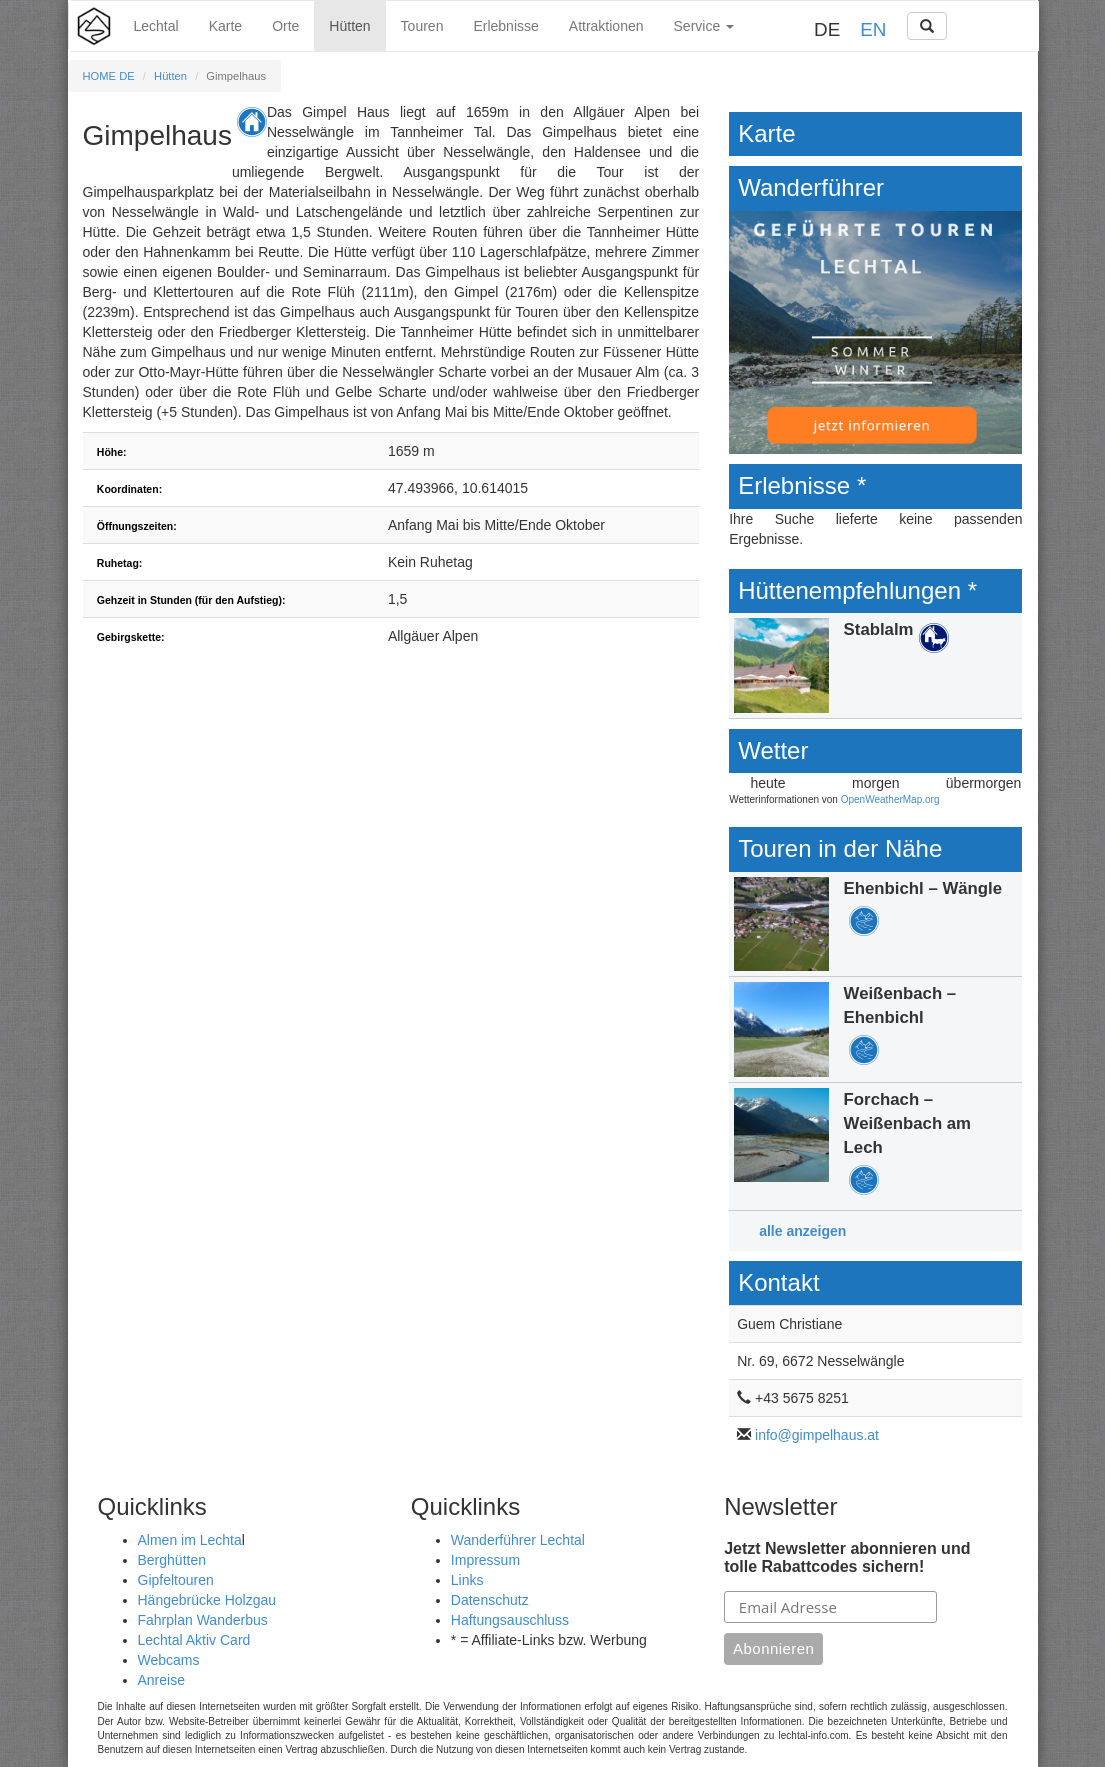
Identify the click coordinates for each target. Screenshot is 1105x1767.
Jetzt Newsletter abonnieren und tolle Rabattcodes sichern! (847, 1557)
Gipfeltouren (176, 1580)
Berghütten (172, 1560)
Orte (285, 26)
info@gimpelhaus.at (817, 1435)
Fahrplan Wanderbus (203, 1620)
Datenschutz (490, 1600)
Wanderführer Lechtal (518, 1540)
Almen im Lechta (190, 1540)
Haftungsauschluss (510, 1620)
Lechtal (156, 26)
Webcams (169, 1660)
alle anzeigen (802, 1231)
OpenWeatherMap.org (890, 799)
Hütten (349, 26)
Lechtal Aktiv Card (194, 1640)
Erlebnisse (505, 26)
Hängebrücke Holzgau (207, 1600)
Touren (422, 26)
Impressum (485, 1560)
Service (704, 26)
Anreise (161, 1680)
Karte (225, 26)
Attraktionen (606, 26)
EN (873, 29)
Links (467, 1580)
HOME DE (109, 76)
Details (875, 665)
